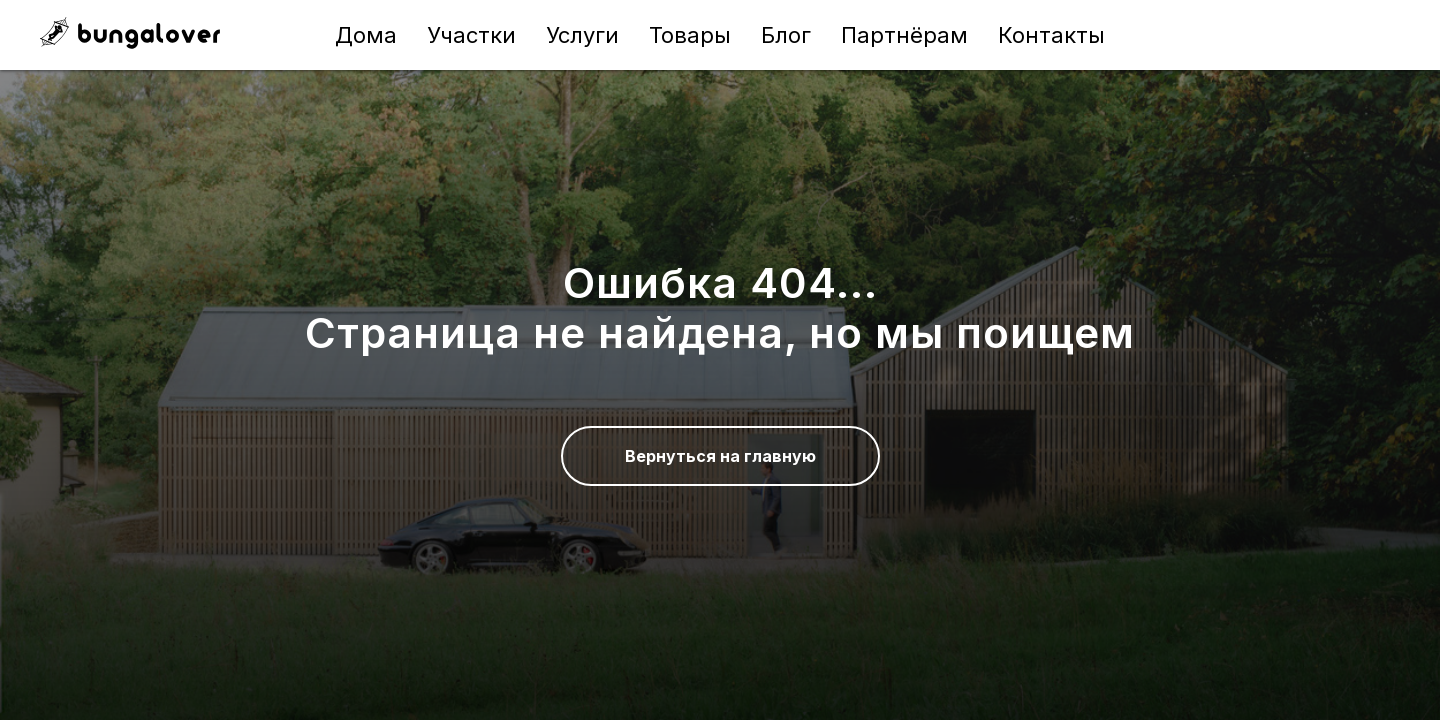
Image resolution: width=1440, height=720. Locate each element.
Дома (366, 35)
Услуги (582, 35)
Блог (786, 35)
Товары (690, 35)
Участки (471, 35)
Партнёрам (904, 35)
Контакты (1051, 35)
